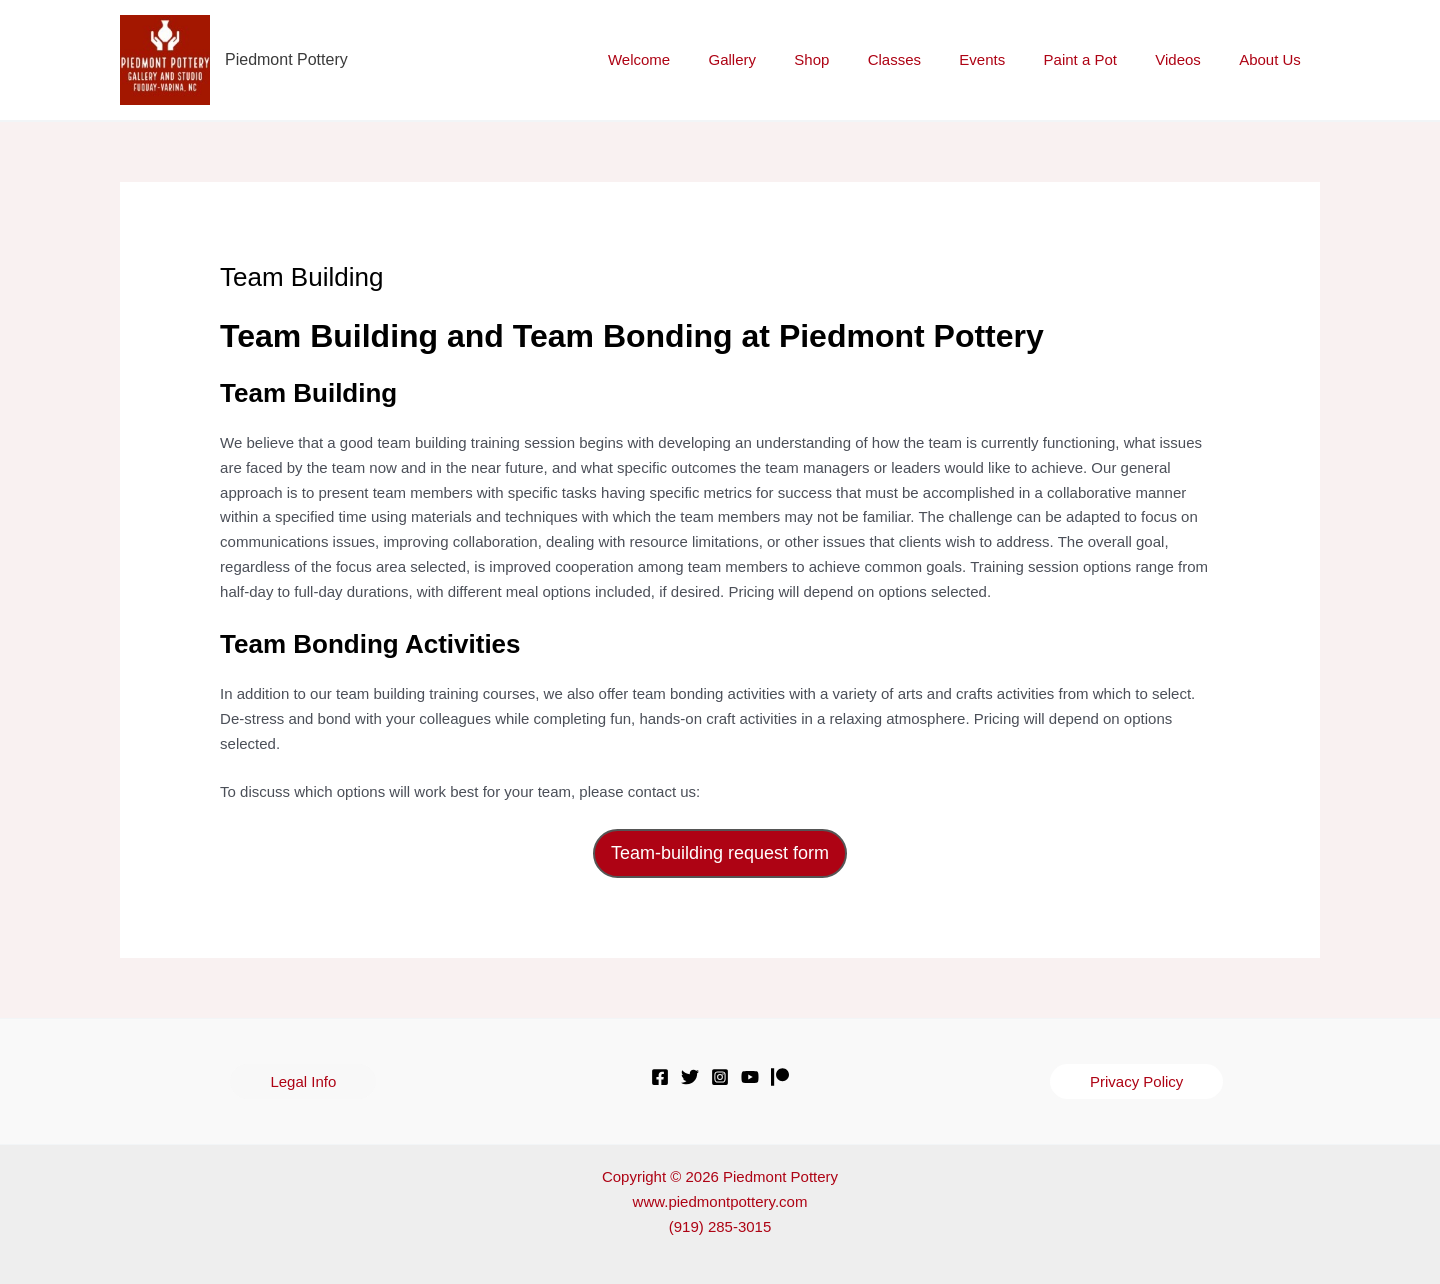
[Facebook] (660, 1077)
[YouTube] (750, 1077)
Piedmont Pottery (286, 59)
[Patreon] (780, 1077)
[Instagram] (720, 1077)
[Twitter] (690, 1077)
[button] (303, 1081)
